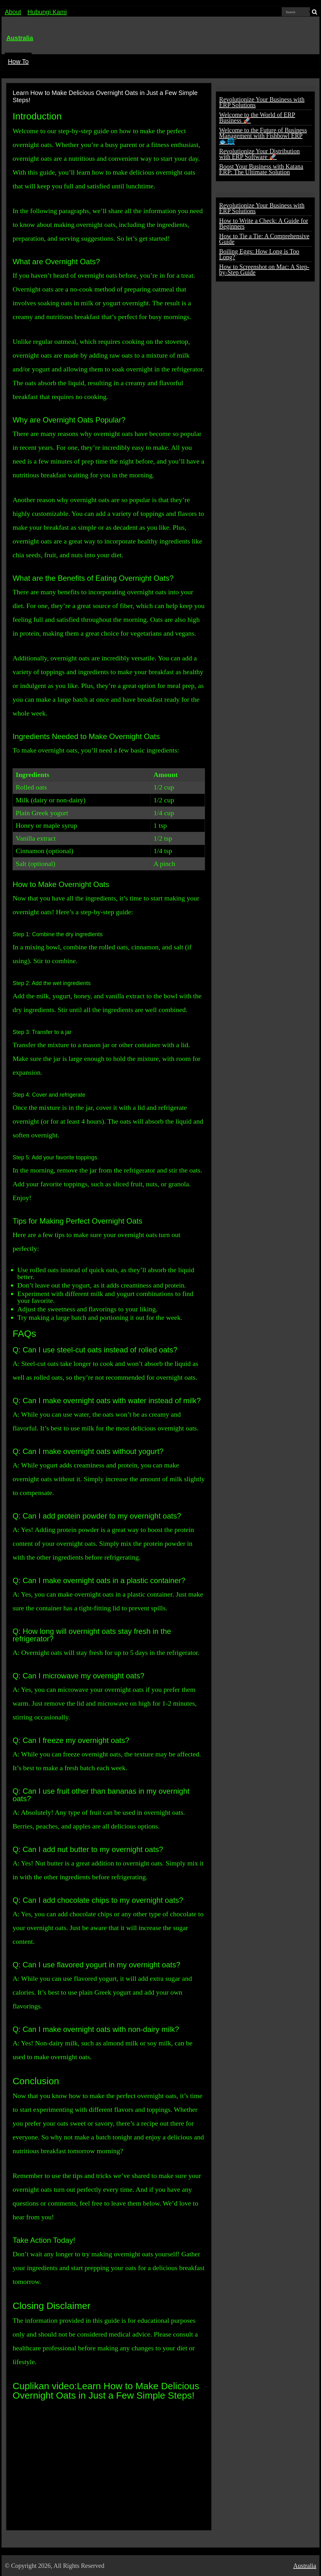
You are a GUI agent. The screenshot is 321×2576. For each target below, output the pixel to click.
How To (18, 61)
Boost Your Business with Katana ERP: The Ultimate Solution (261, 169)
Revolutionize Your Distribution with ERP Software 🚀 (259, 154)
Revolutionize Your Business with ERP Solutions (261, 102)
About (13, 11)
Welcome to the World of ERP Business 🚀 (257, 117)
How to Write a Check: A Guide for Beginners (263, 223)
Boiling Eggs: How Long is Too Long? (259, 254)
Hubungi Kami (47, 11)
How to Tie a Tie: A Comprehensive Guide (264, 239)
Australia (19, 37)
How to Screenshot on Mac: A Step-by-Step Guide (264, 269)
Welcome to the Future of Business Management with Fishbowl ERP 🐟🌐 (263, 136)
